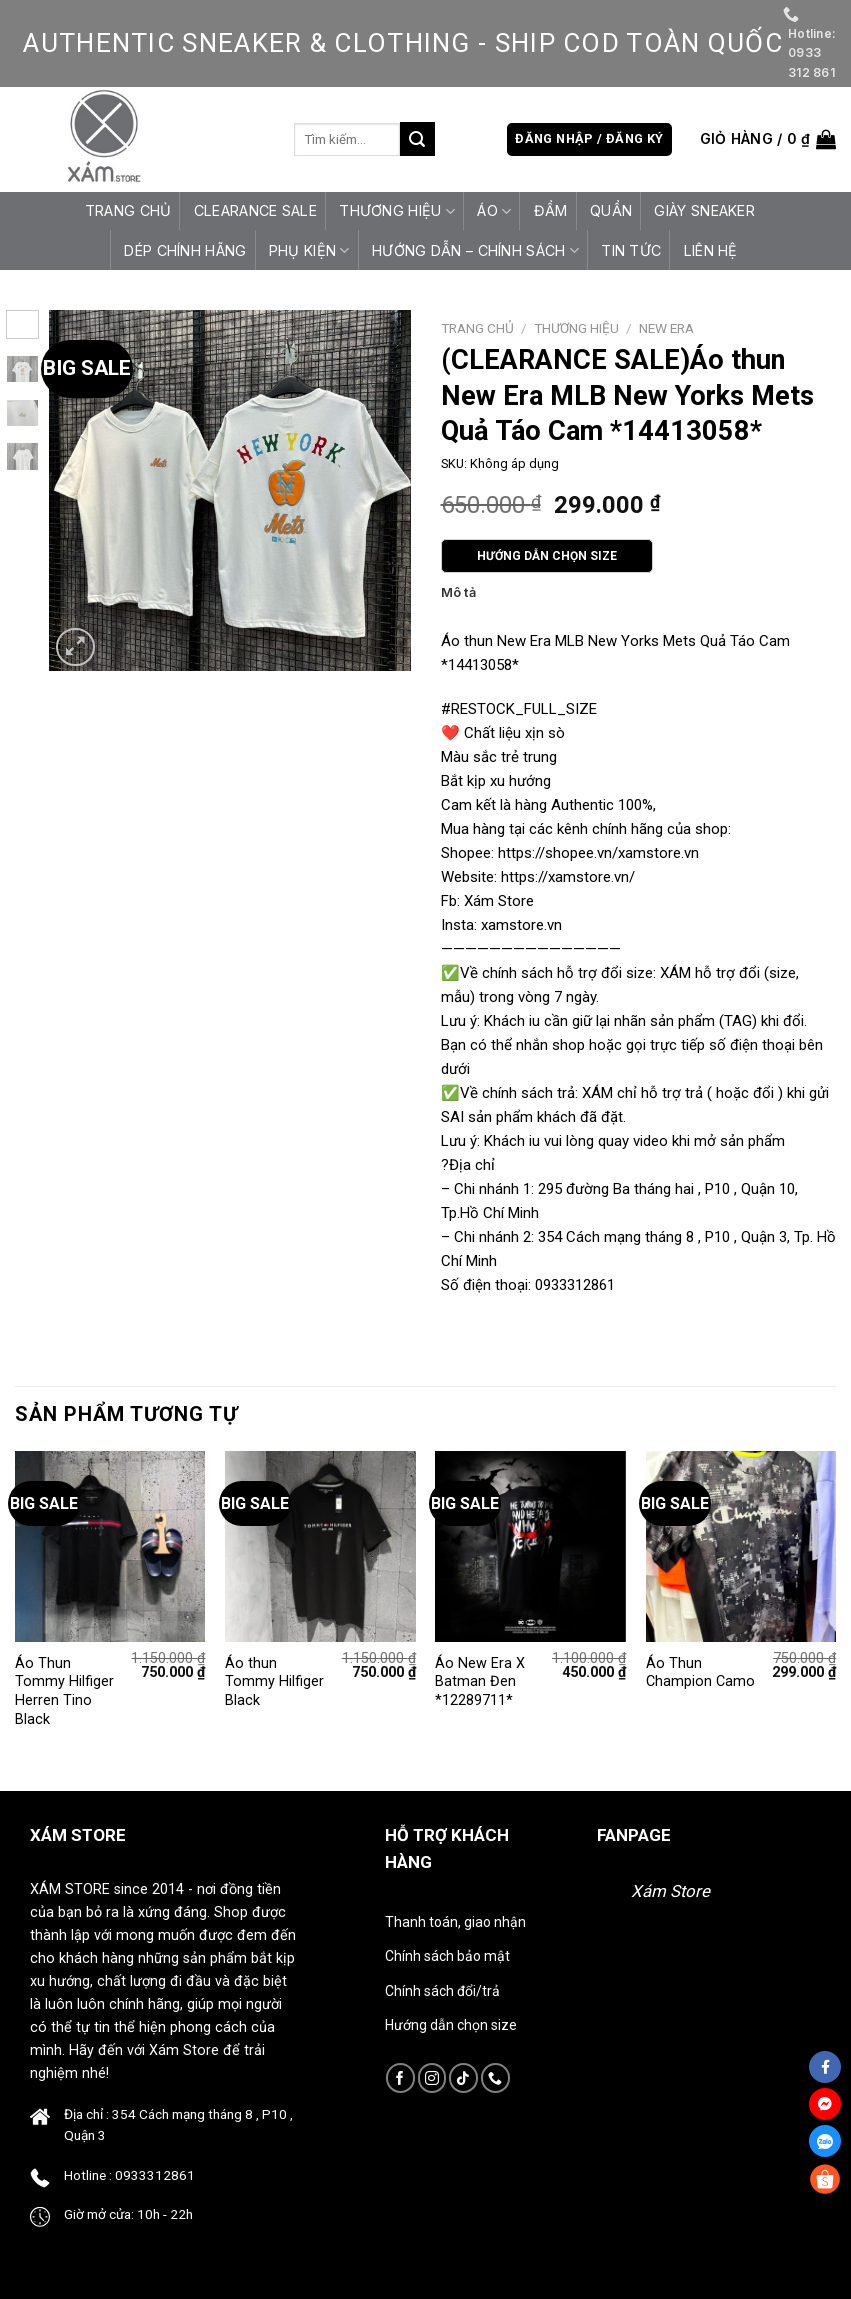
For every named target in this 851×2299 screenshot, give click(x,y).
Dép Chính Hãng (185, 250)
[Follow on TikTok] (463, 2077)
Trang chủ (128, 210)
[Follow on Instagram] (432, 2077)
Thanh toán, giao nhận (455, 1922)
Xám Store (670, 1891)
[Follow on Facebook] (400, 2077)
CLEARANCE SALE (255, 210)
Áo (494, 211)
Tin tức (631, 250)
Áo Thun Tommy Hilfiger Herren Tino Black (64, 1691)
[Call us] (495, 2077)
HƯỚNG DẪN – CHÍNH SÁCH (475, 250)
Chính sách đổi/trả (442, 1991)
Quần (611, 210)
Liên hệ (711, 250)
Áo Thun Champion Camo (700, 1673)
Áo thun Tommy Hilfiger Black (274, 1682)
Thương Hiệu (397, 211)
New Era (666, 328)
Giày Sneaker (704, 210)
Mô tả (458, 592)
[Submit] (417, 139)
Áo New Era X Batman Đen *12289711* (480, 1682)
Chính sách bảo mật (447, 1956)
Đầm (551, 210)
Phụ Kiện (309, 250)
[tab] (458, 593)
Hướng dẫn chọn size (451, 2025)
